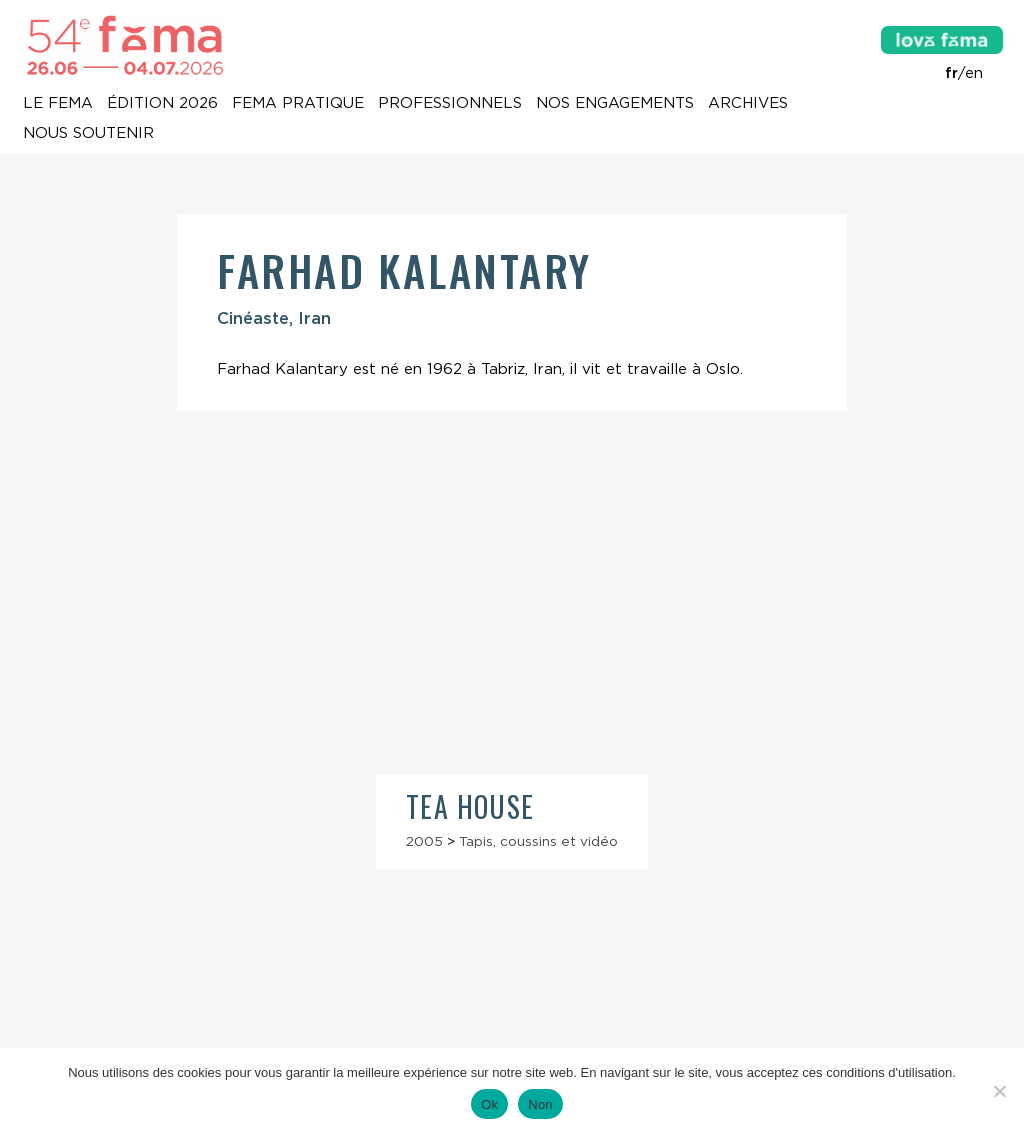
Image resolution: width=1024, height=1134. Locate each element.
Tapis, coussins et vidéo (538, 841)
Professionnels (450, 104)
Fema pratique (298, 104)
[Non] (999, 1091)
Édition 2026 (162, 104)
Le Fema (58, 104)
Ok (489, 1104)
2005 (424, 841)
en (974, 73)
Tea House (470, 806)
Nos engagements (615, 104)
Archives (748, 104)
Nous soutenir (88, 134)
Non (540, 1104)
